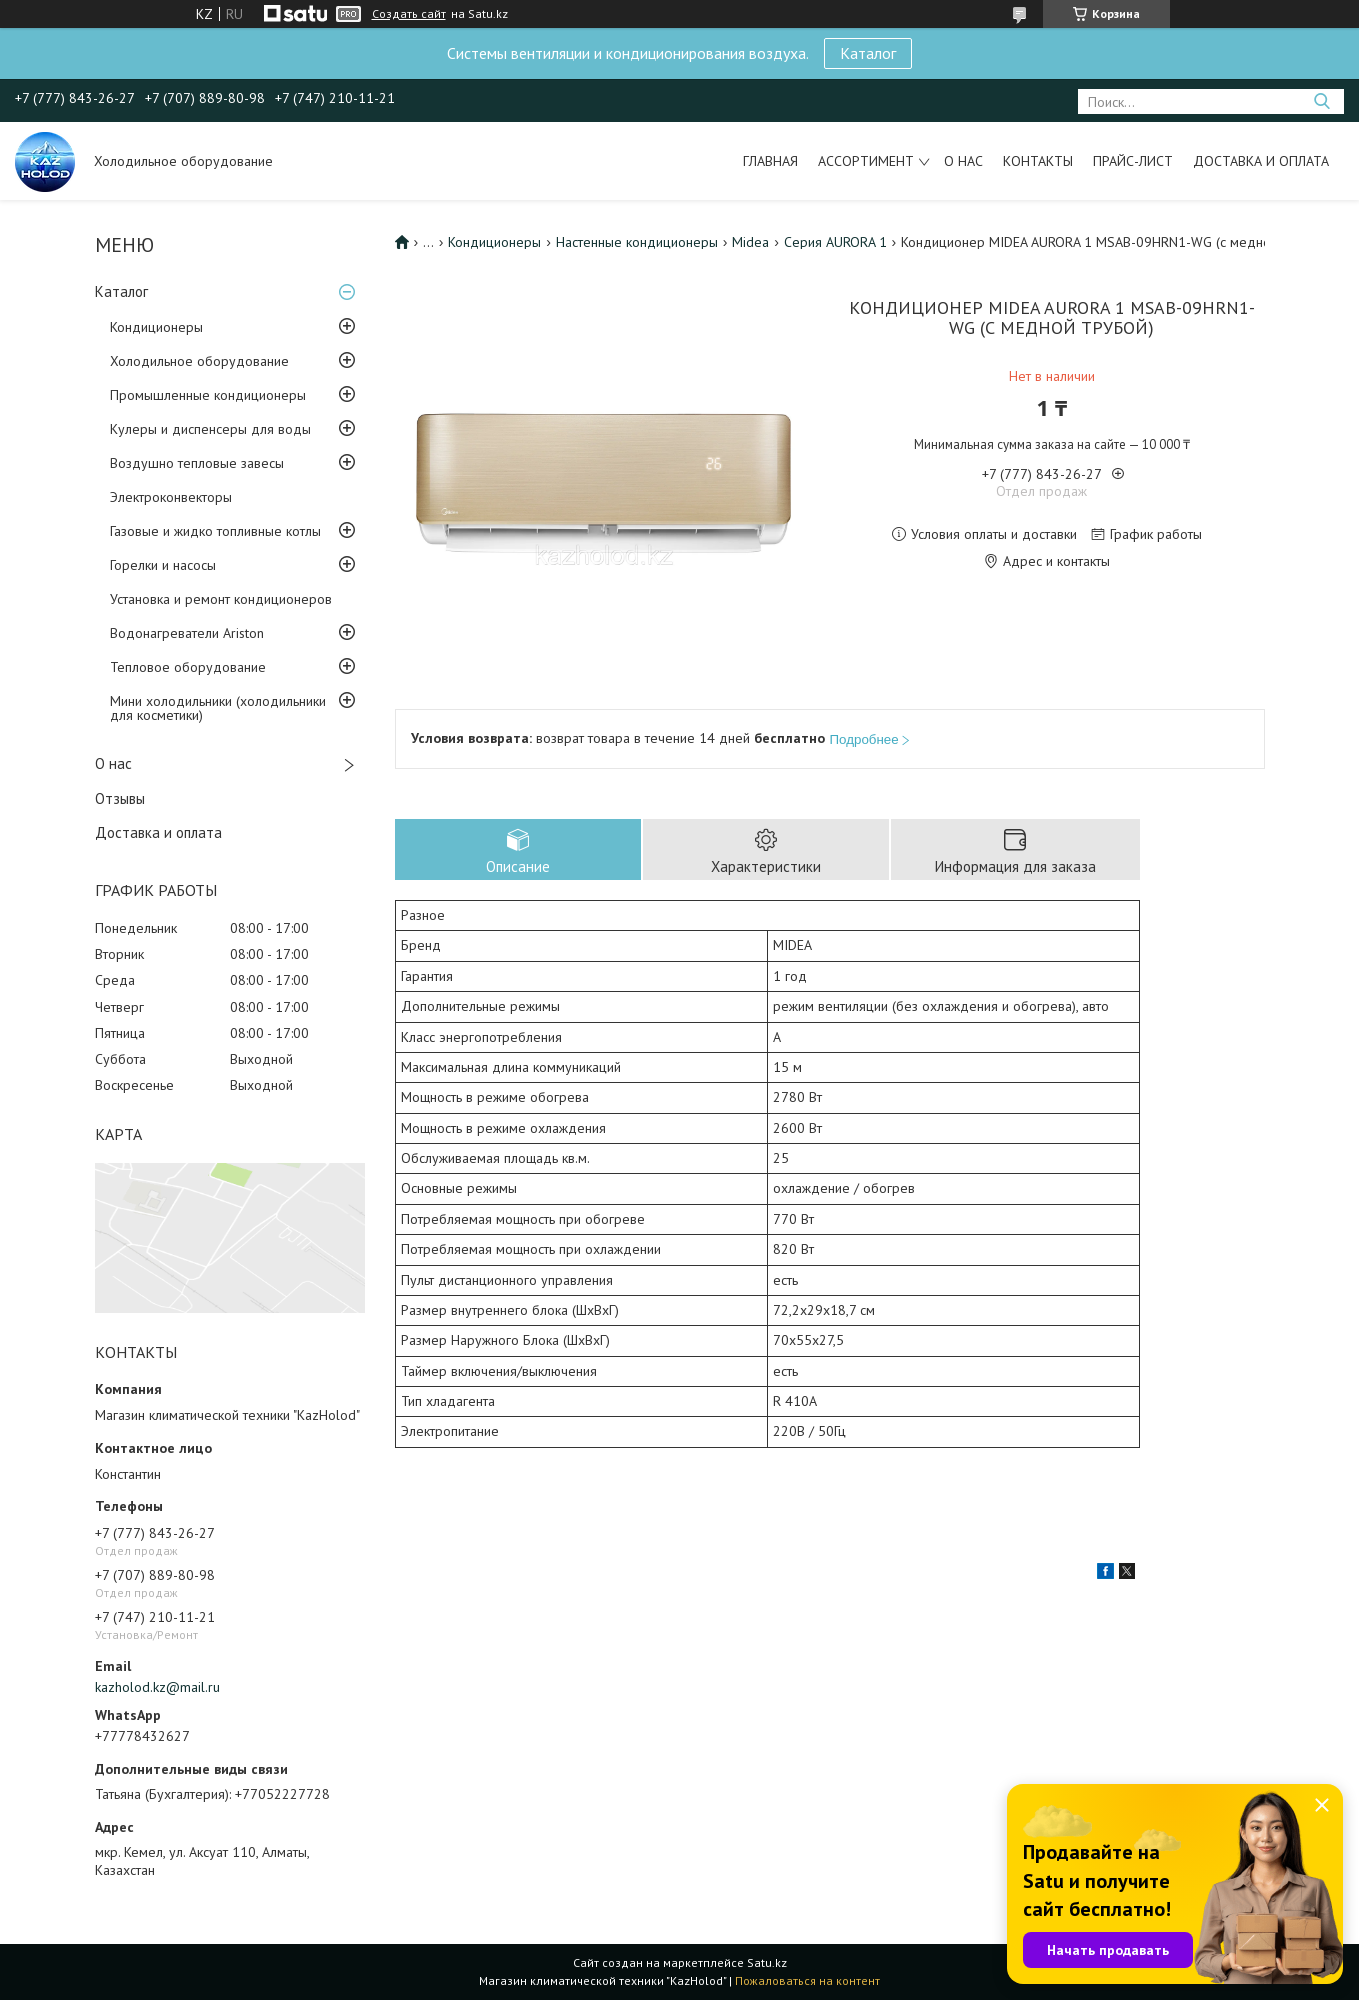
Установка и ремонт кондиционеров (221, 599)
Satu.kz (767, 1962)
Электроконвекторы (171, 497)
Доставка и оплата (1261, 161)
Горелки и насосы (163, 565)
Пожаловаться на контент (807, 1980)
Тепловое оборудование (188, 667)
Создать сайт (409, 14)
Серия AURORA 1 (835, 242)
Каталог (868, 53)
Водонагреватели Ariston (187, 633)
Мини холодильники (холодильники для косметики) (218, 708)
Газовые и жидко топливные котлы (215, 531)
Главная (770, 161)
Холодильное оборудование (199, 361)
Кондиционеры (156, 327)
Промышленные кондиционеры (208, 395)
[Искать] (1321, 101)
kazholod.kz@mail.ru (157, 1687)
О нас (963, 161)
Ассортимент (866, 161)
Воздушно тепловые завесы (197, 463)
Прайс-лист (1133, 161)
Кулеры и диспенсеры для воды (210, 429)
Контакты (1038, 161)
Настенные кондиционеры (637, 242)
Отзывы (120, 798)
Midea (750, 242)
